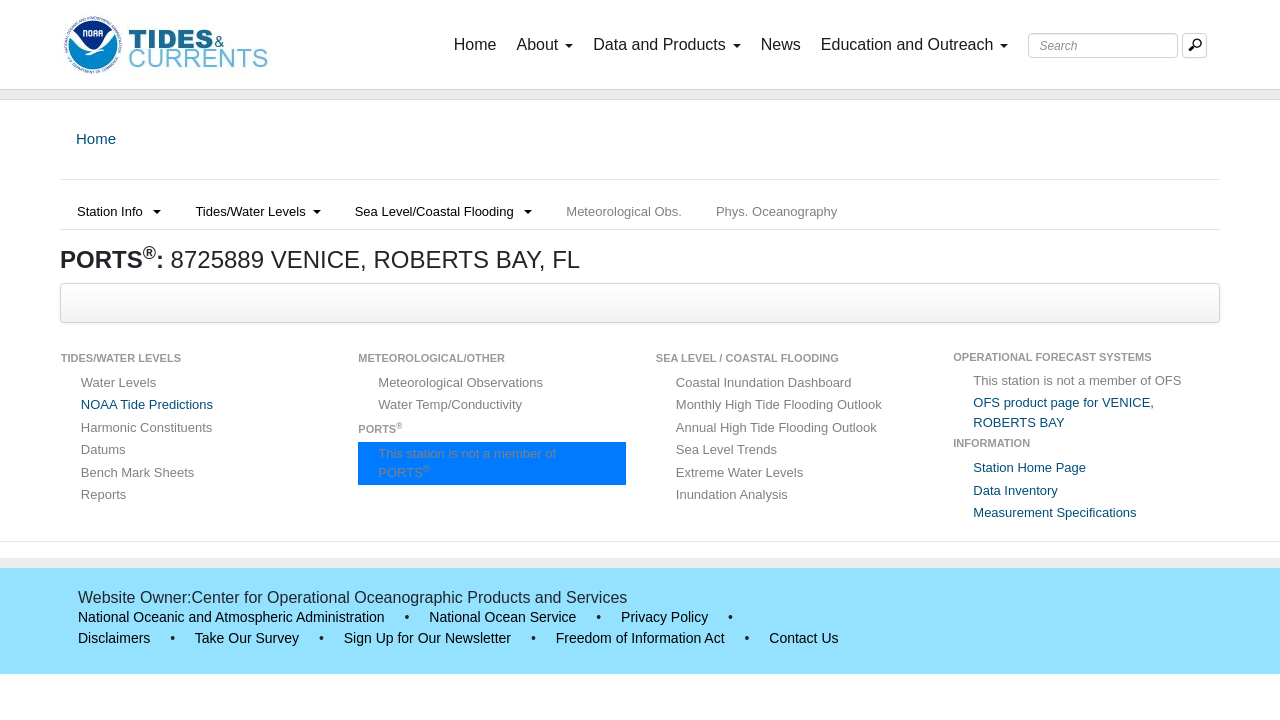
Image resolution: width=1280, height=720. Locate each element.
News (781, 44)
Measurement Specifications (1054, 512)
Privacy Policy (664, 617)
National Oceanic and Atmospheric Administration (231, 617)
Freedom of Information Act (640, 638)
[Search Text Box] (1103, 45)
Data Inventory (1015, 490)
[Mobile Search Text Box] (1194, 45)
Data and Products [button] (667, 44)
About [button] (544, 44)
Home (479, 43)
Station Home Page (1029, 467)
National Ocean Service (502, 617)
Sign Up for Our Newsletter (427, 638)
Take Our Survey (247, 638)
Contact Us (803, 638)
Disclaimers (114, 638)
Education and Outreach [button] (915, 44)
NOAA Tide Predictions (147, 404)
